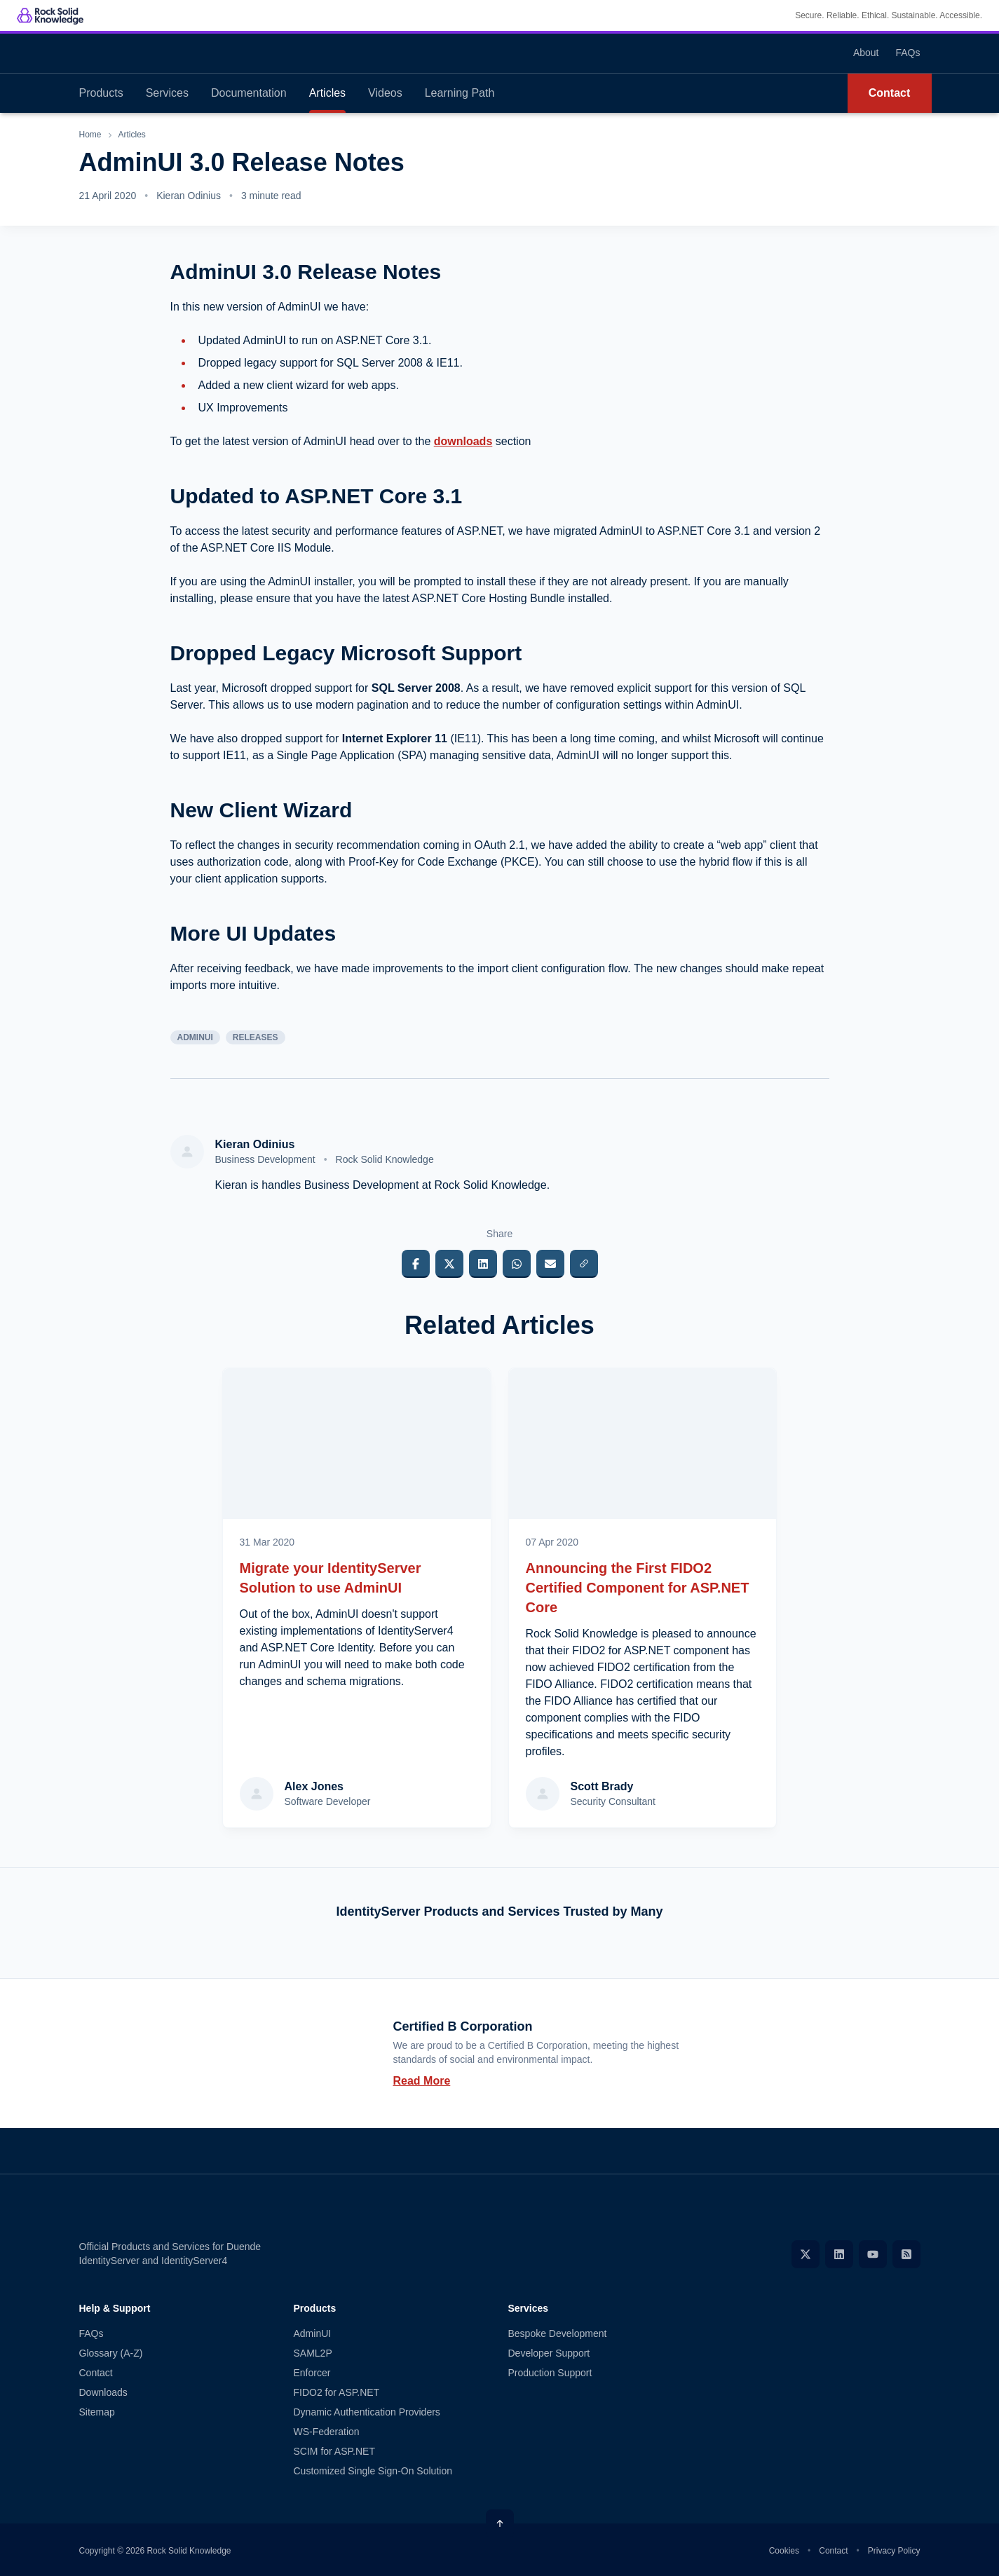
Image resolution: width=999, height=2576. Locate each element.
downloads (463, 441)
